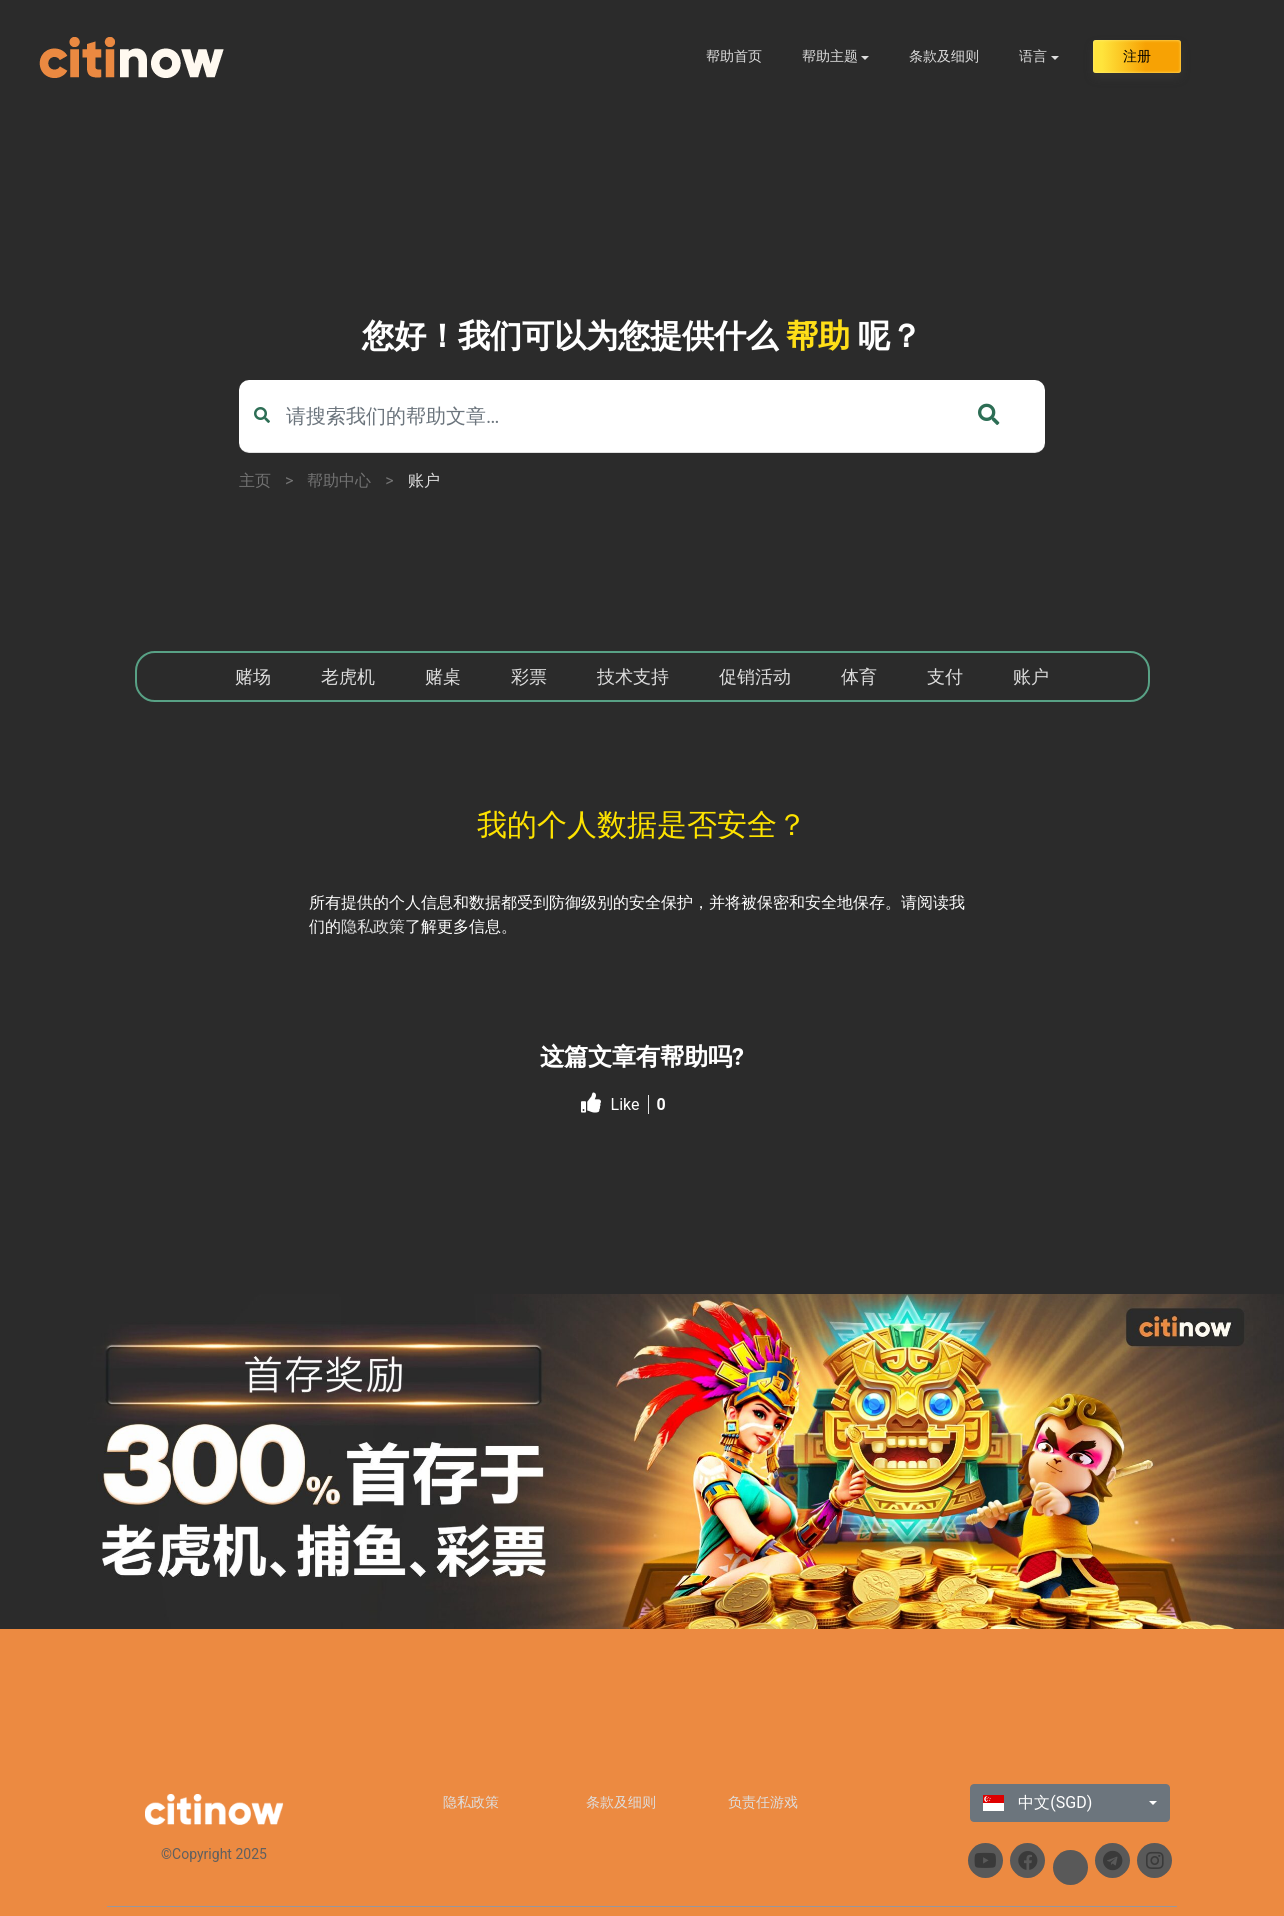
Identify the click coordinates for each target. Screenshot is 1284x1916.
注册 (1137, 56)
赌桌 (443, 676)
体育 (859, 676)
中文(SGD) (1037, 1802)
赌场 (253, 676)
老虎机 (348, 676)
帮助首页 (734, 56)
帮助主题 (830, 56)
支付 (945, 676)
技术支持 (633, 676)
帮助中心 (339, 480)
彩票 (529, 676)
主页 (255, 480)
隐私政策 (373, 926)
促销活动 (755, 676)
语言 (1033, 56)
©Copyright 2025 (214, 1854)
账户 (424, 480)
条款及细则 (944, 56)
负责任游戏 (763, 1802)
